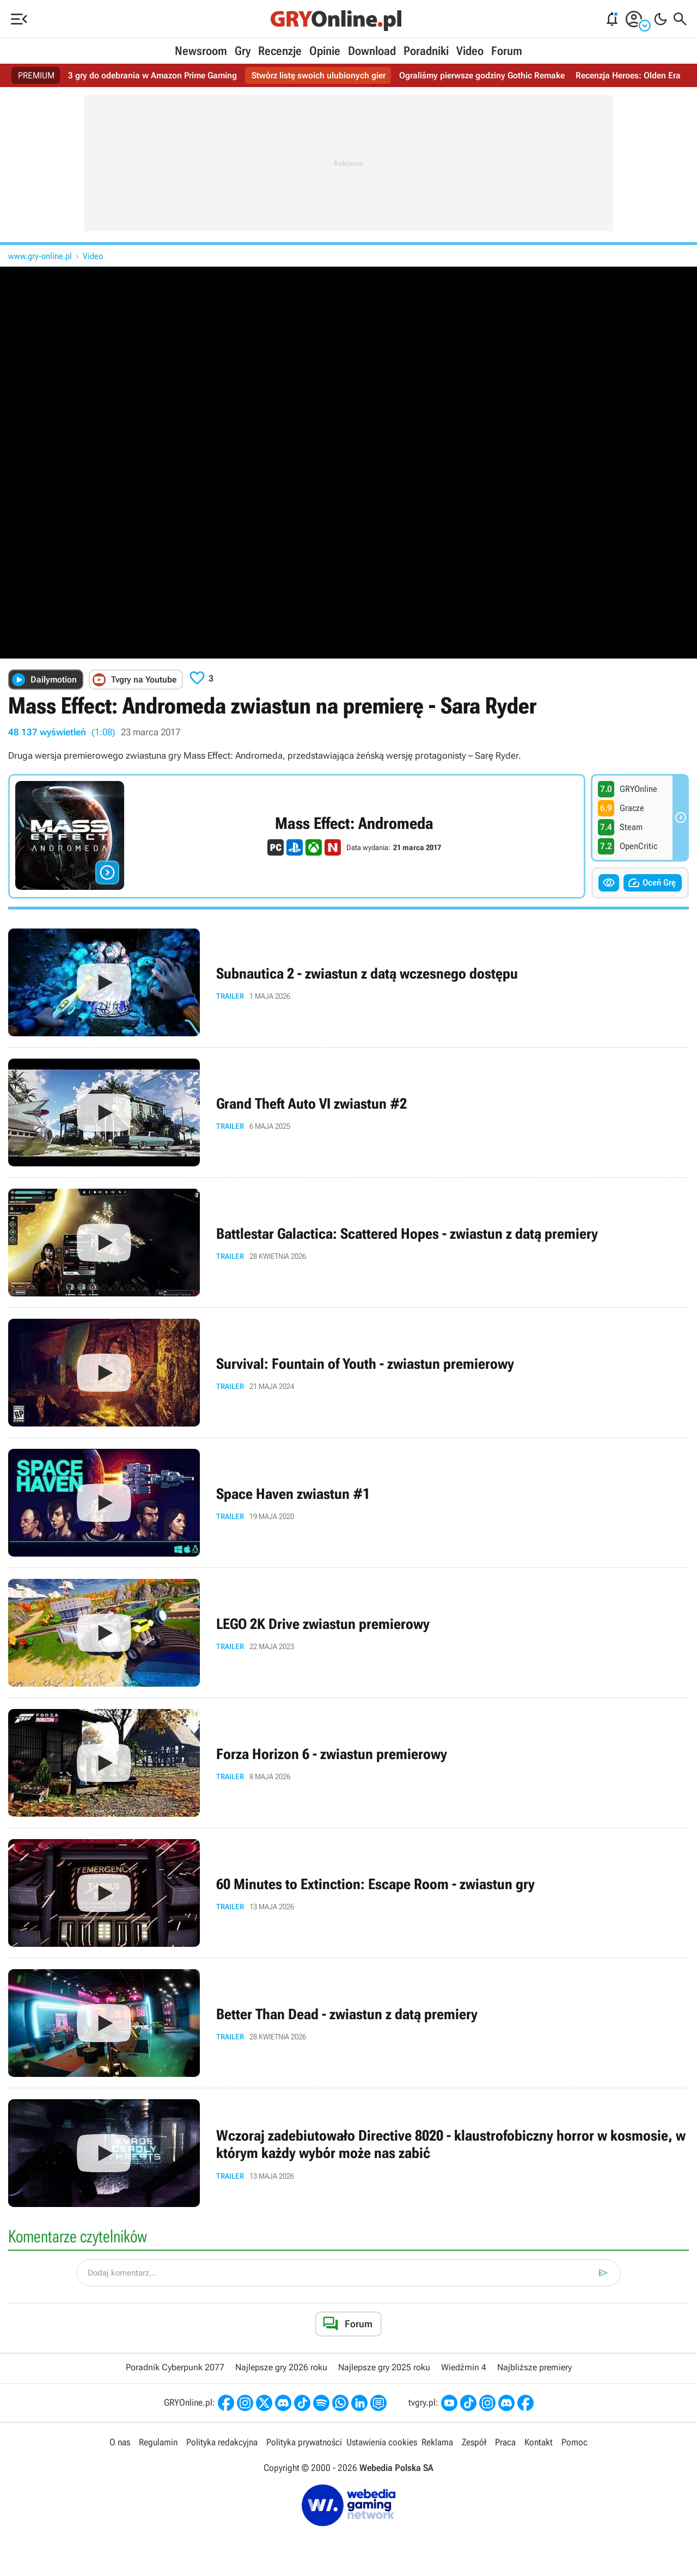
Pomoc (574, 2442)
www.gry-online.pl (40, 256)
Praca (505, 2442)
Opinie (324, 51)
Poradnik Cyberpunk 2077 (175, 2367)
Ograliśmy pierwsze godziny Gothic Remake (482, 75)
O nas (119, 2442)
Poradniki (426, 51)
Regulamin (158, 2442)
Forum (506, 51)
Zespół (474, 2442)
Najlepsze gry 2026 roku (281, 2367)
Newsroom (201, 51)
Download (372, 51)
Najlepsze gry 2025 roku (384, 2367)
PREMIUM (36, 75)
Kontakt (538, 2442)
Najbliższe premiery (534, 2367)
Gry (242, 51)
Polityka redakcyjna (222, 2442)
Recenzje (280, 51)
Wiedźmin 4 (463, 2367)
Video (470, 51)
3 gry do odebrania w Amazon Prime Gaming (152, 75)
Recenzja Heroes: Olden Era (628, 75)
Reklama (437, 2442)
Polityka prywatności (304, 2442)
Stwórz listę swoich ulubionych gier (319, 75)
